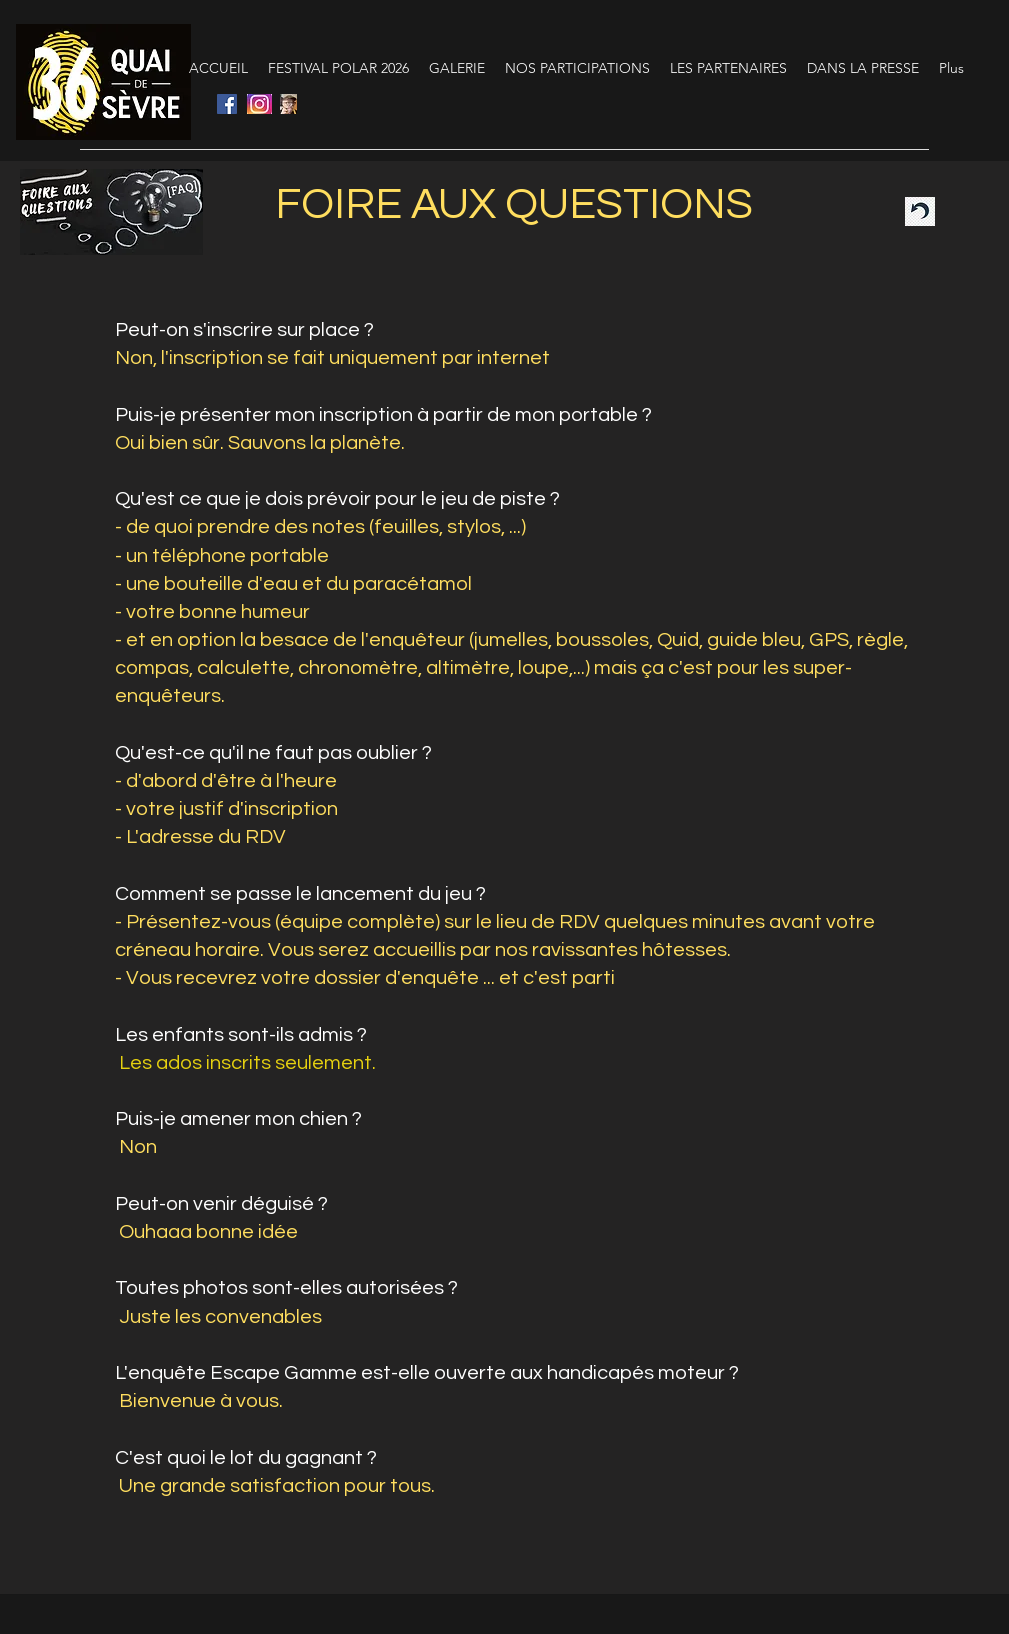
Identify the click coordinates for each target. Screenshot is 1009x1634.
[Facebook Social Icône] (227, 104)
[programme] (288, 104)
